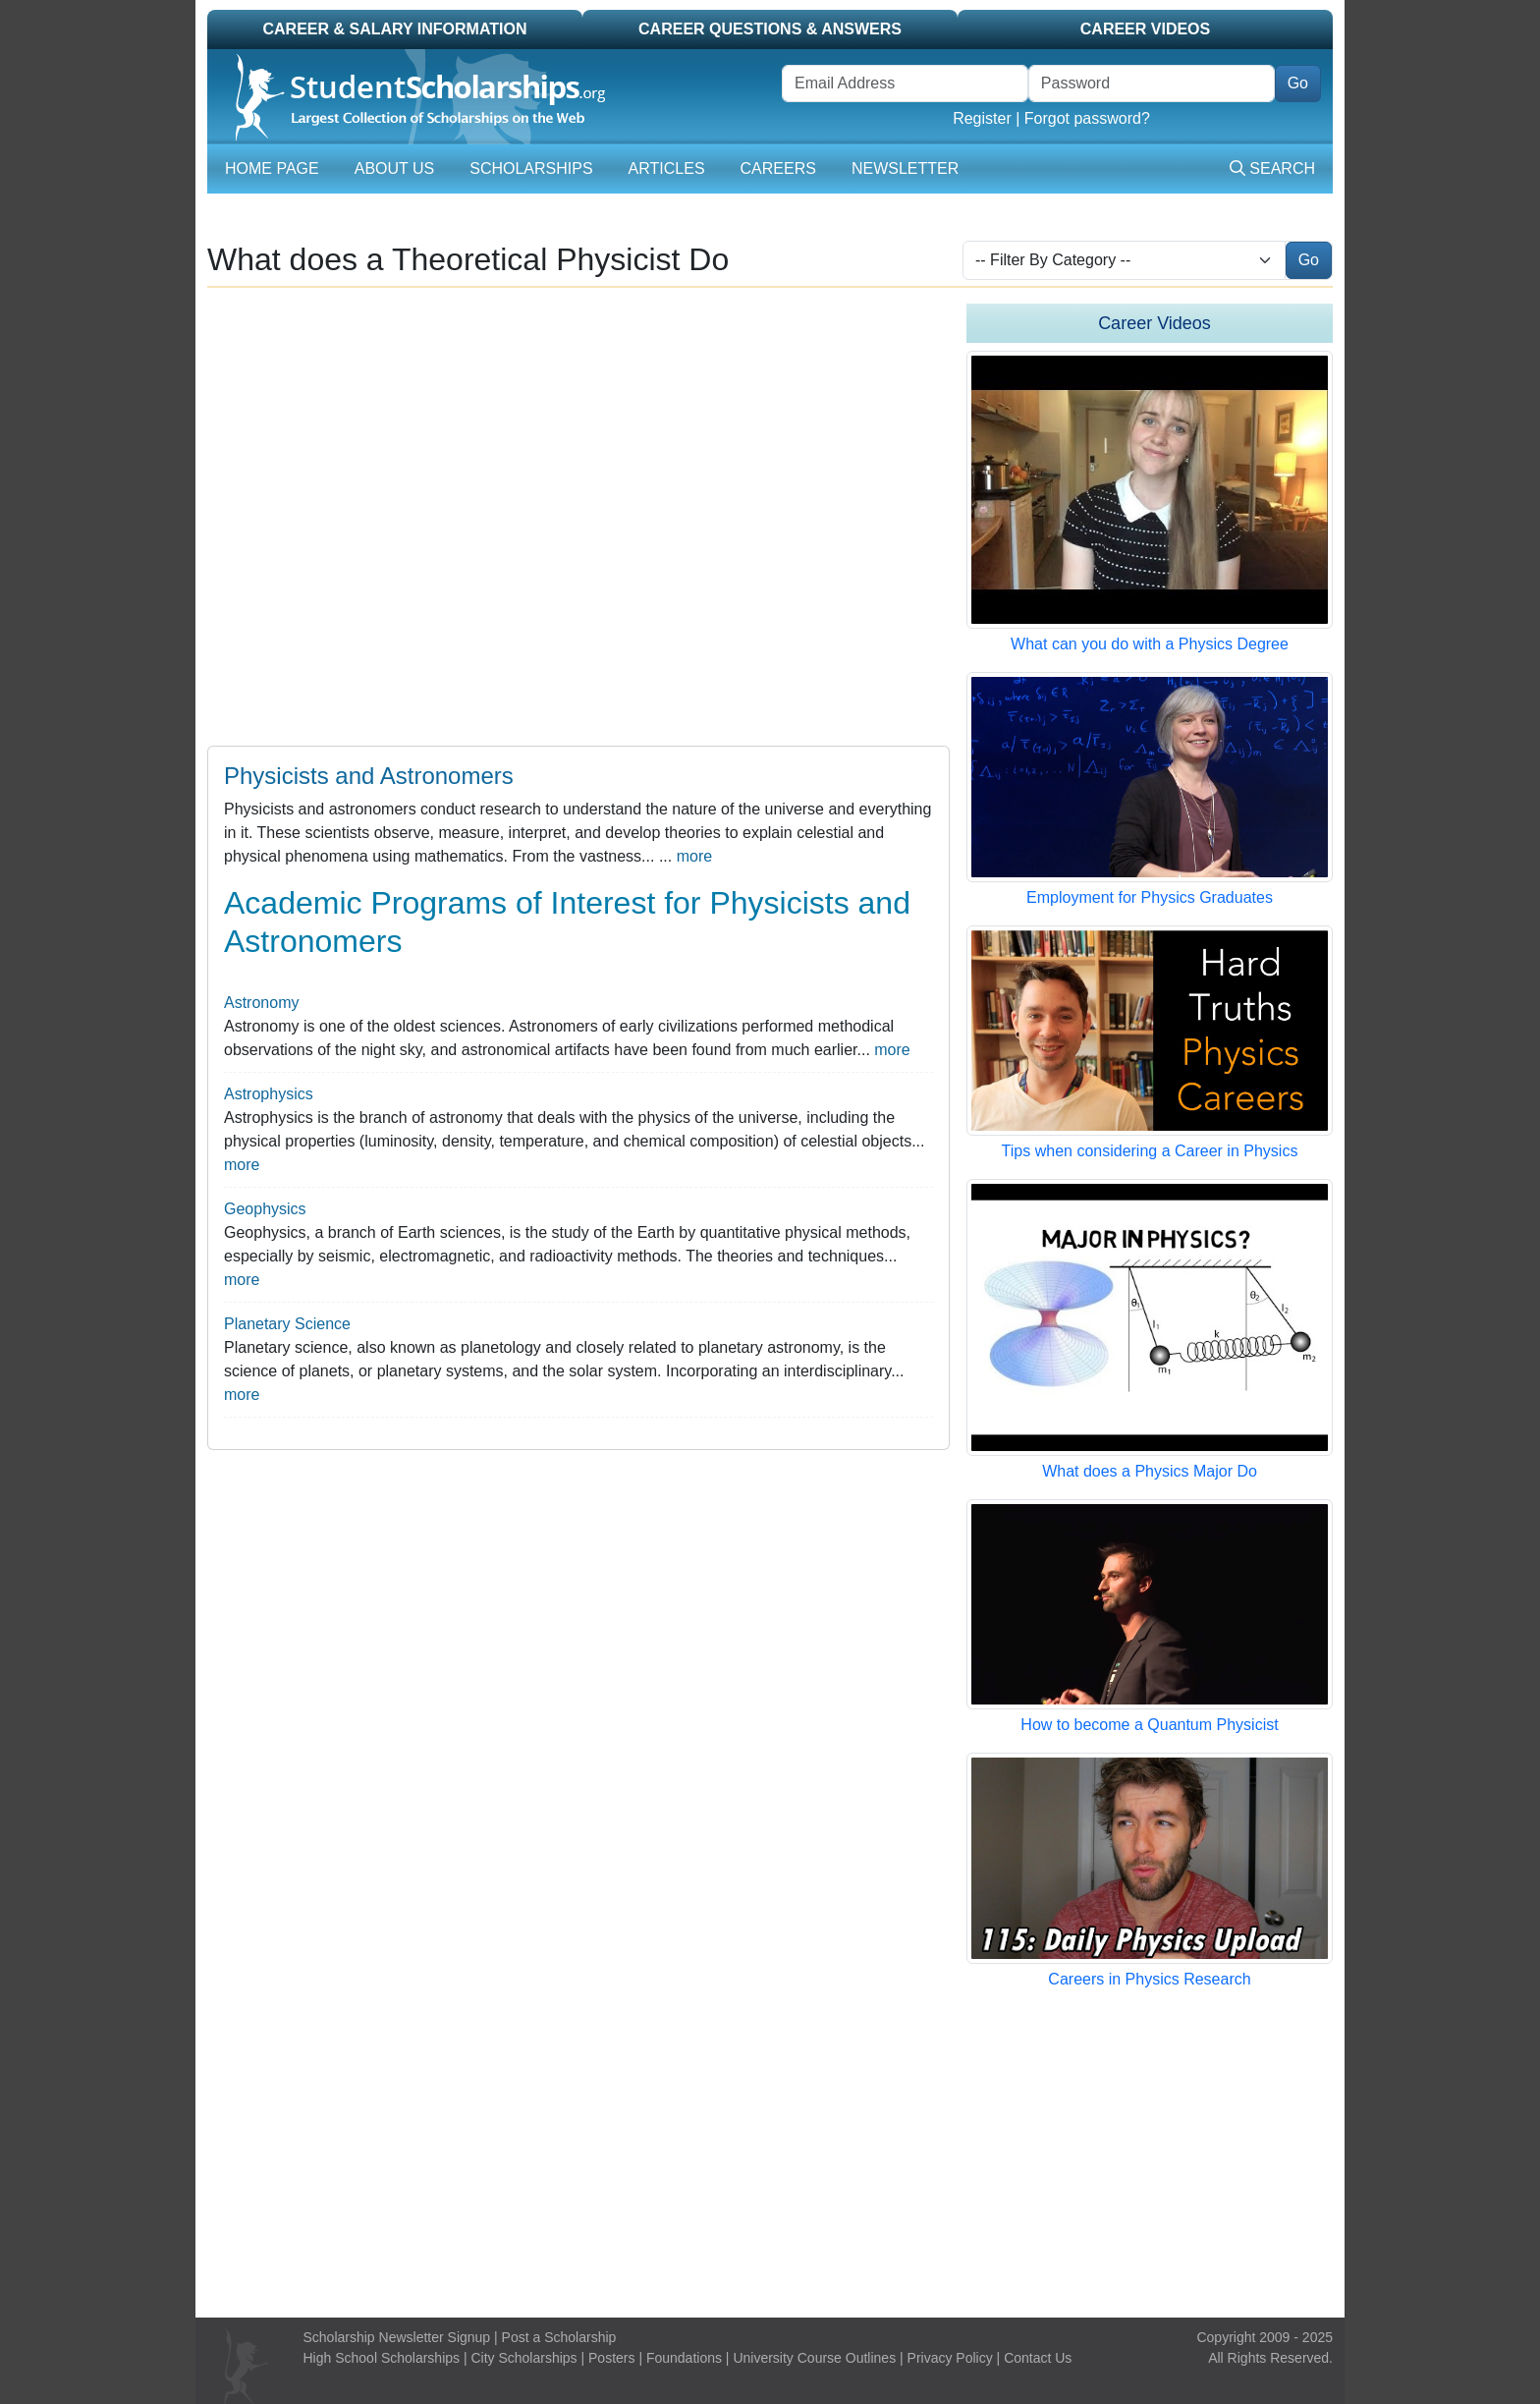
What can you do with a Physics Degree (1150, 644)
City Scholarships (523, 2358)
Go (1298, 83)
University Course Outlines (814, 2358)
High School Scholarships (382, 2358)
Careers (778, 168)
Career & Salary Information (394, 29)
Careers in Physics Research (1149, 1979)
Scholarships (530, 168)
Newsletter (905, 168)
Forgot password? (1087, 118)
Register (982, 118)
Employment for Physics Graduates (1149, 897)
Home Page (272, 168)
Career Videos (1145, 29)
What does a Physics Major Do (1149, 1471)
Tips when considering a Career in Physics (1150, 1151)
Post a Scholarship (559, 2337)
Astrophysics (268, 1094)
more (694, 856)
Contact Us (1038, 2358)
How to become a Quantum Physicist (1149, 1724)
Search (1272, 168)
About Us (395, 168)
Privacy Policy (950, 2358)
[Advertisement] (770, 2154)
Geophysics (265, 1209)
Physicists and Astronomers (369, 775)
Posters (611, 2358)
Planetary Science (287, 1323)
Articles (667, 168)
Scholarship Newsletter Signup (397, 2337)
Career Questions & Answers (770, 29)
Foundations (684, 2358)
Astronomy (261, 1002)
